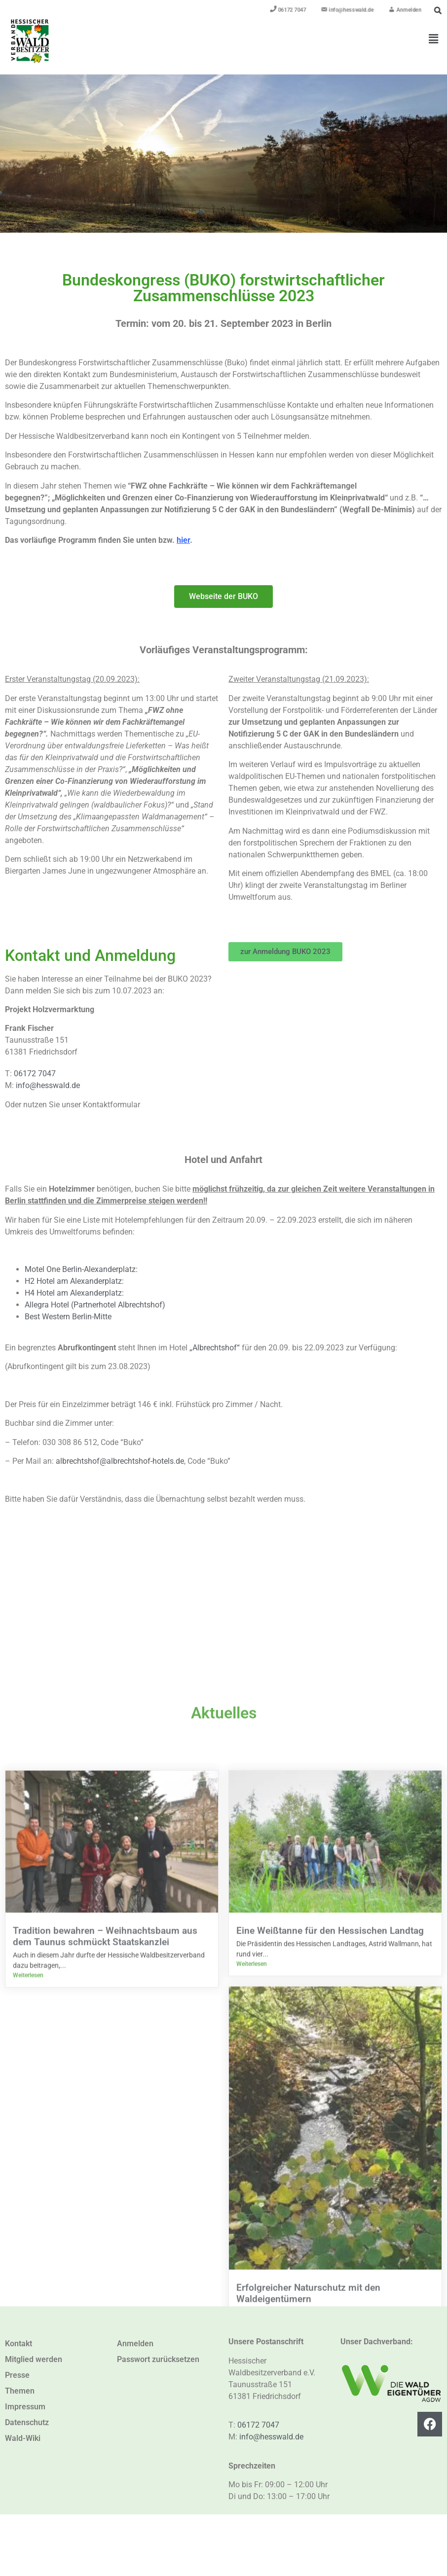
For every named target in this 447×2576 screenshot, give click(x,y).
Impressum (25, 2406)
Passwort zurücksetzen (158, 2359)
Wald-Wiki (22, 2438)
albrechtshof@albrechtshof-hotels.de (120, 1461)
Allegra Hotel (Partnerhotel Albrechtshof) (95, 1304)
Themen (20, 2391)
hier (183, 540)
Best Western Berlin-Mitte (68, 1316)
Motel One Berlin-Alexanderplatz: (81, 1269)
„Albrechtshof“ (214, 1347)
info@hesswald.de (48, 1085)
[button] (433, 39)
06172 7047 (35, 1073)
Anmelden (135, 2343)
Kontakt (18, 2343)
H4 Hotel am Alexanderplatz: (74, 1293)
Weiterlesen (28, 2541)
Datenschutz (27, 2422)
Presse (17, 2375)
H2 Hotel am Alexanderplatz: (74, 1281)
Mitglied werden (33, 2359)
